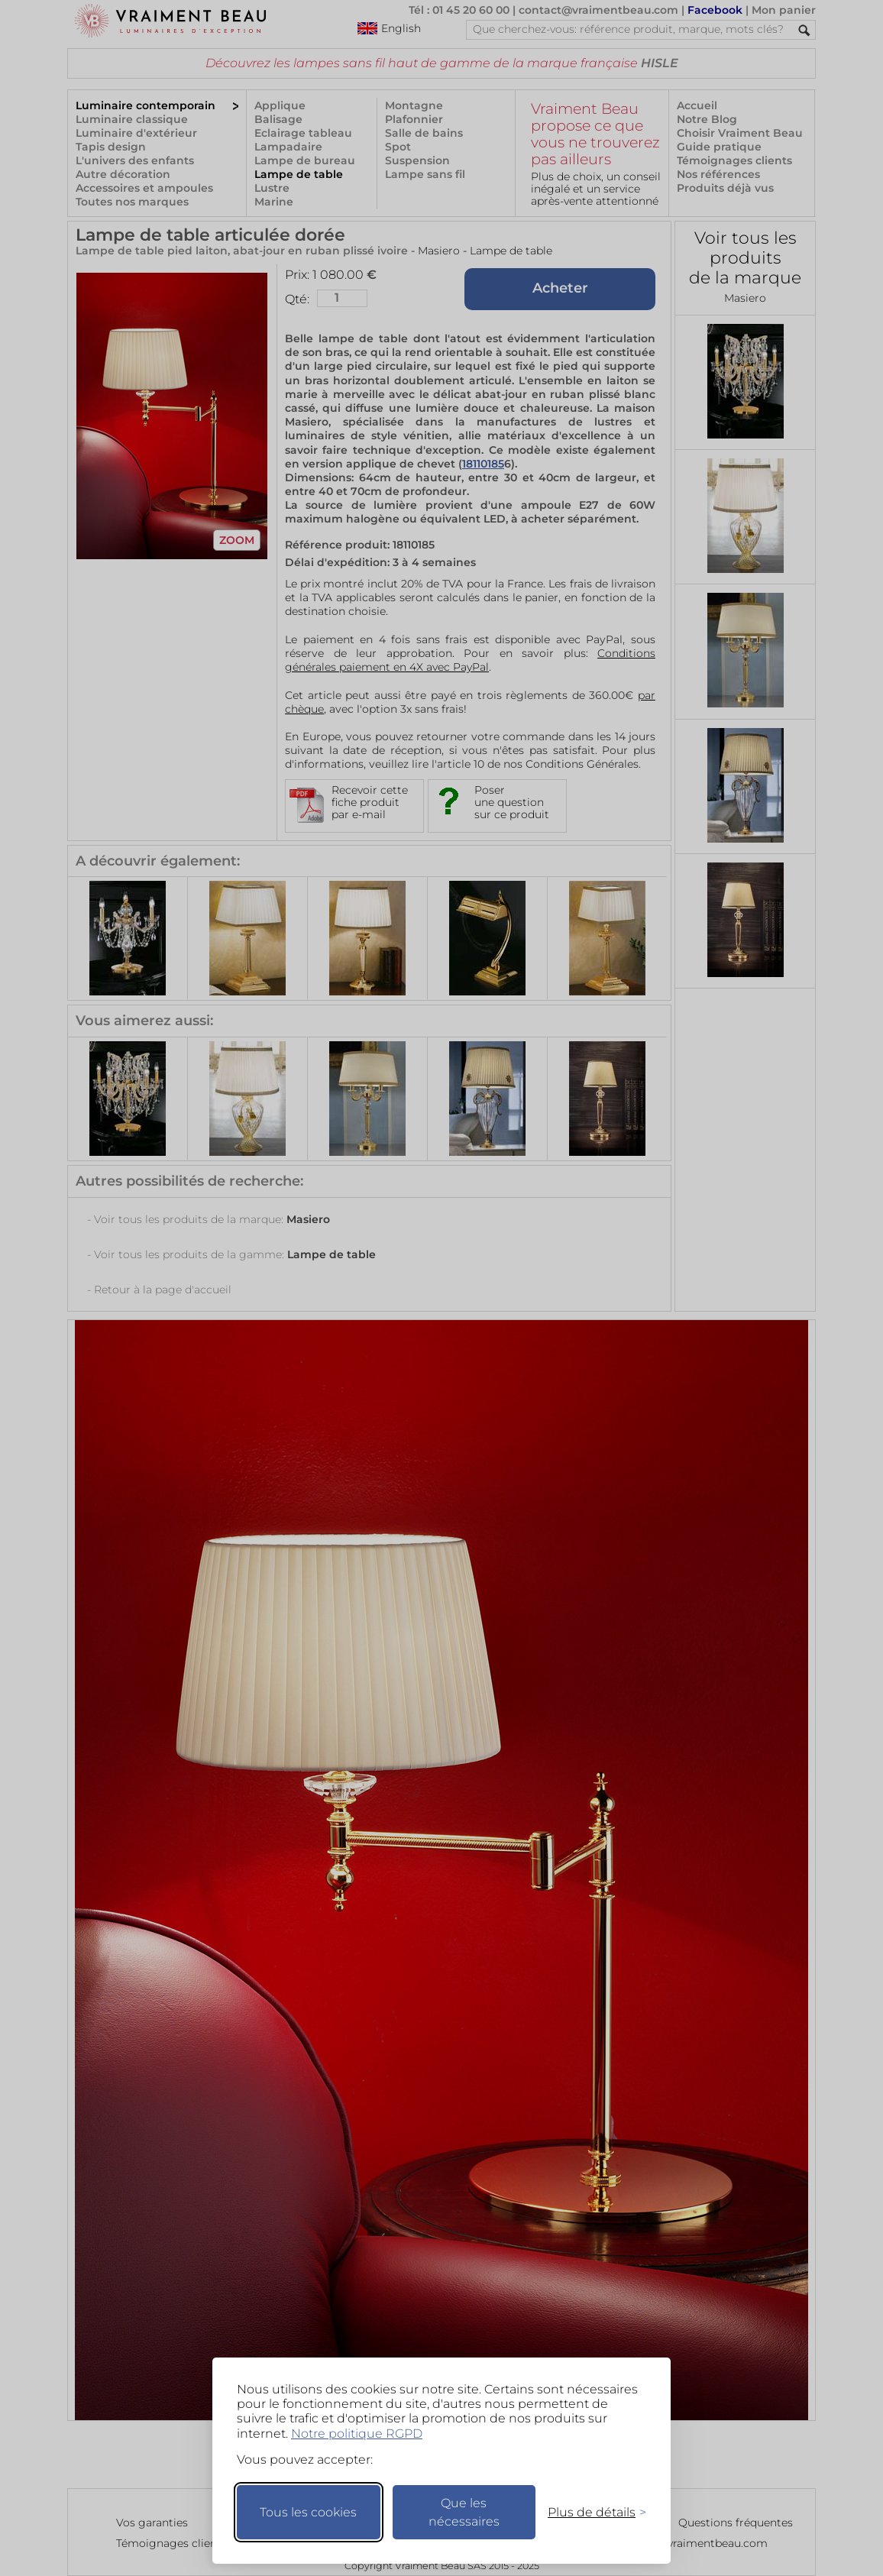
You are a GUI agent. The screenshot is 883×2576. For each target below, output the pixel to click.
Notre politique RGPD (356, 2433)
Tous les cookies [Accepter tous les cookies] (308, 2512)
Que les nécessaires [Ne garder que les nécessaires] (464, 2512)
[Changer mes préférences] (590, 2512)
